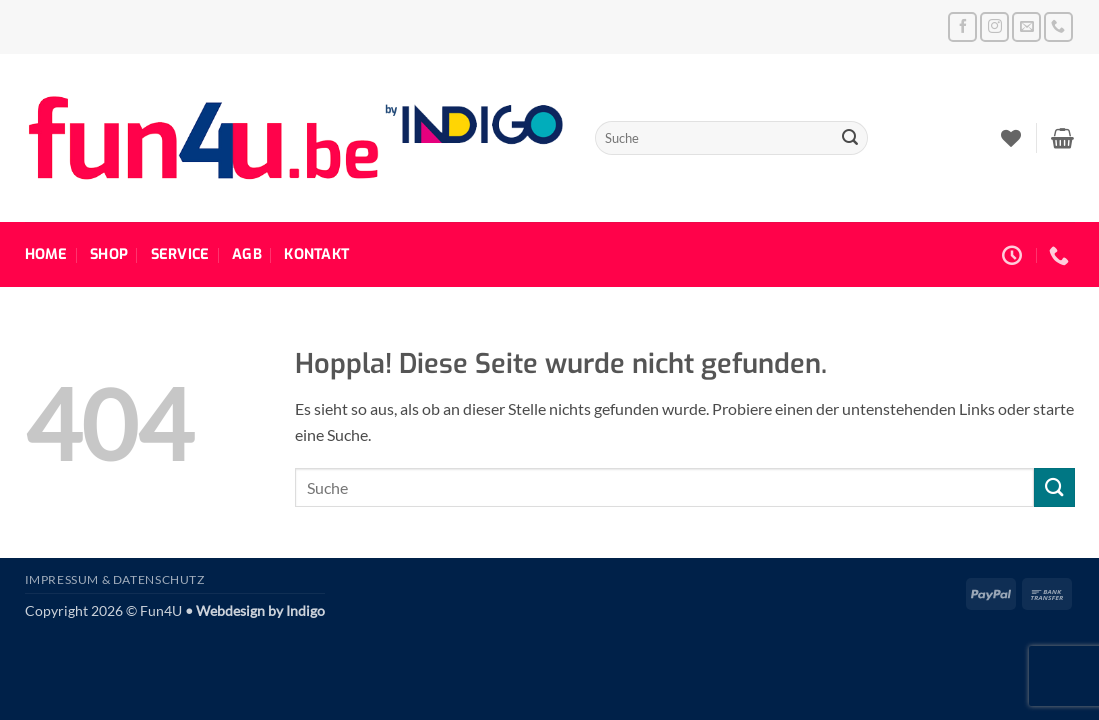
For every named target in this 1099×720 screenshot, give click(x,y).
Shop (109, 254)
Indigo (305, 610)
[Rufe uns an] (1058, 26)
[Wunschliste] (1011, 138)
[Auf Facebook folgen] (962, 26)
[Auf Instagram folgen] (994, 26)
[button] (1062, 138)
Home (46, 254)
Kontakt (316, 254)
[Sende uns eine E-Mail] (1026, 26)
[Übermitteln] (850, 138)
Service (180, 254)
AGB (247, 254)
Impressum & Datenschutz (115, 579)
